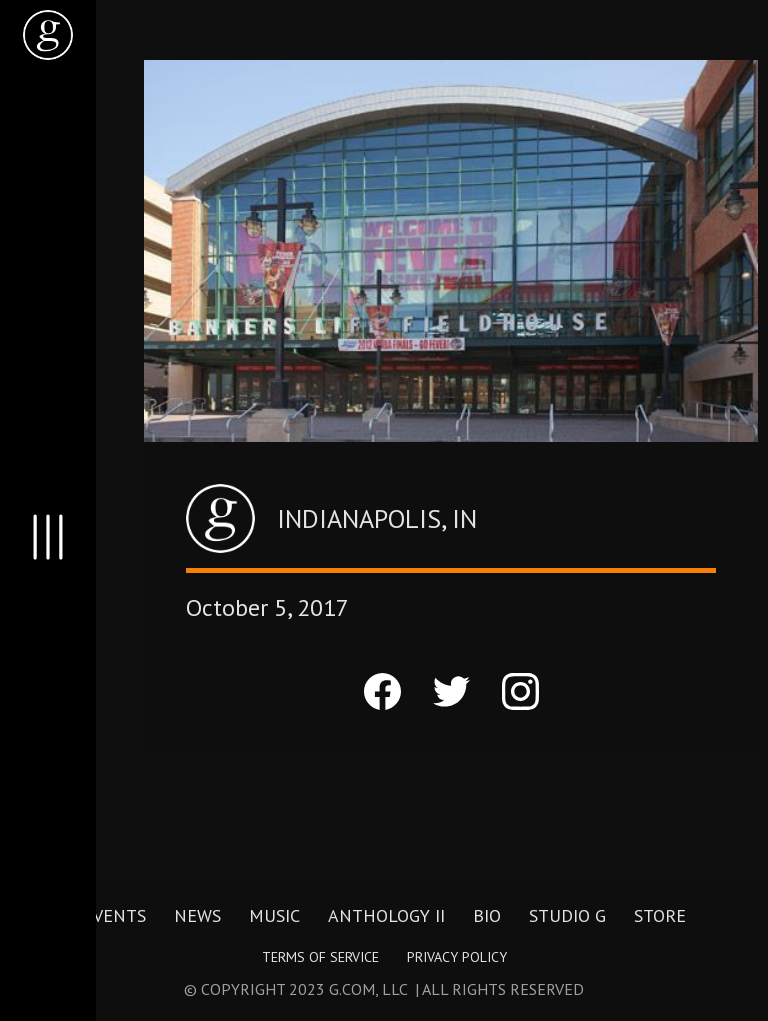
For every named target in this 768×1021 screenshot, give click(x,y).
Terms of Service (320, 957)
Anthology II (386, 915)
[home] (48, 35)
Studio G (567, 915)
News (197, 915)
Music (274, 915)
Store (660, 915)
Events (114, 915)
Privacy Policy (457, 957)
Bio (487, 915)
